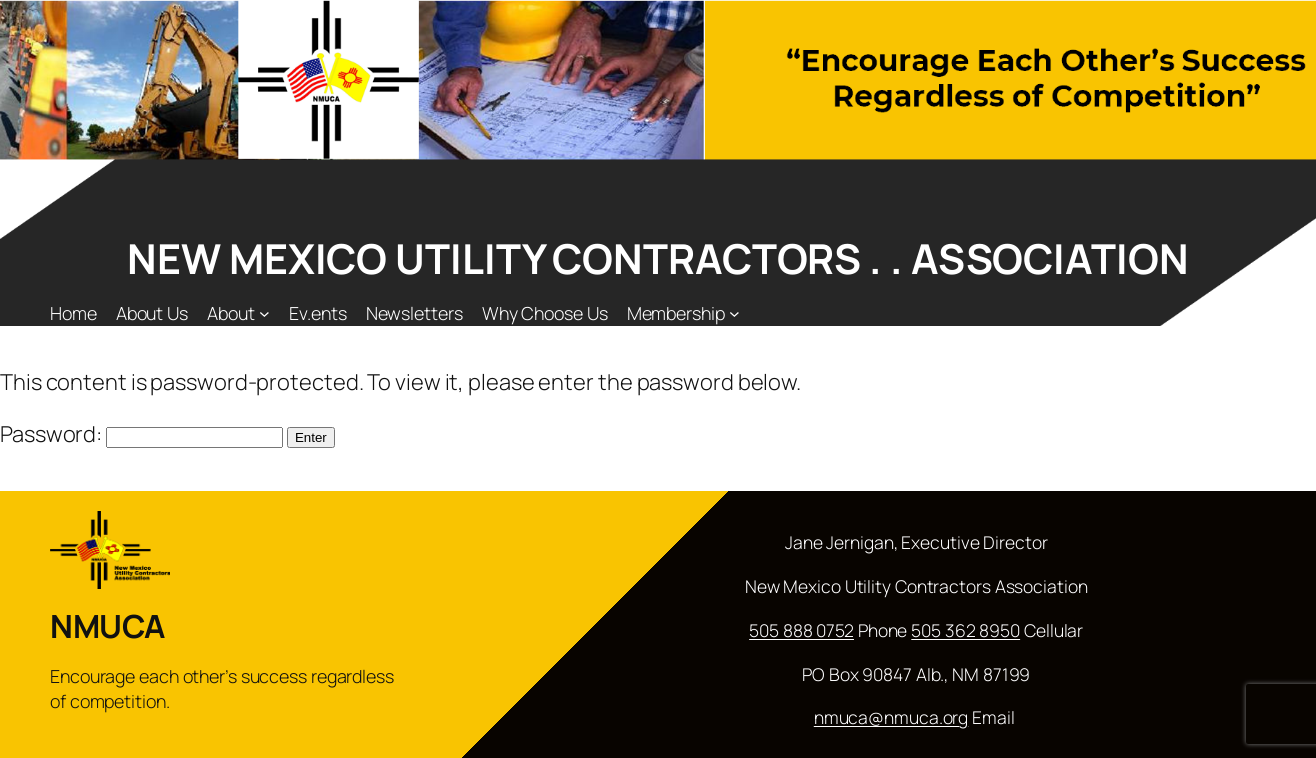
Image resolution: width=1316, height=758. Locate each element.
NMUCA (107, 626)
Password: (141, 434)
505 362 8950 (965, 630)
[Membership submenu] (734, 313)
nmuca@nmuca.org (891, 717)
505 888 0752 (801, 630)
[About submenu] (264, 313)
